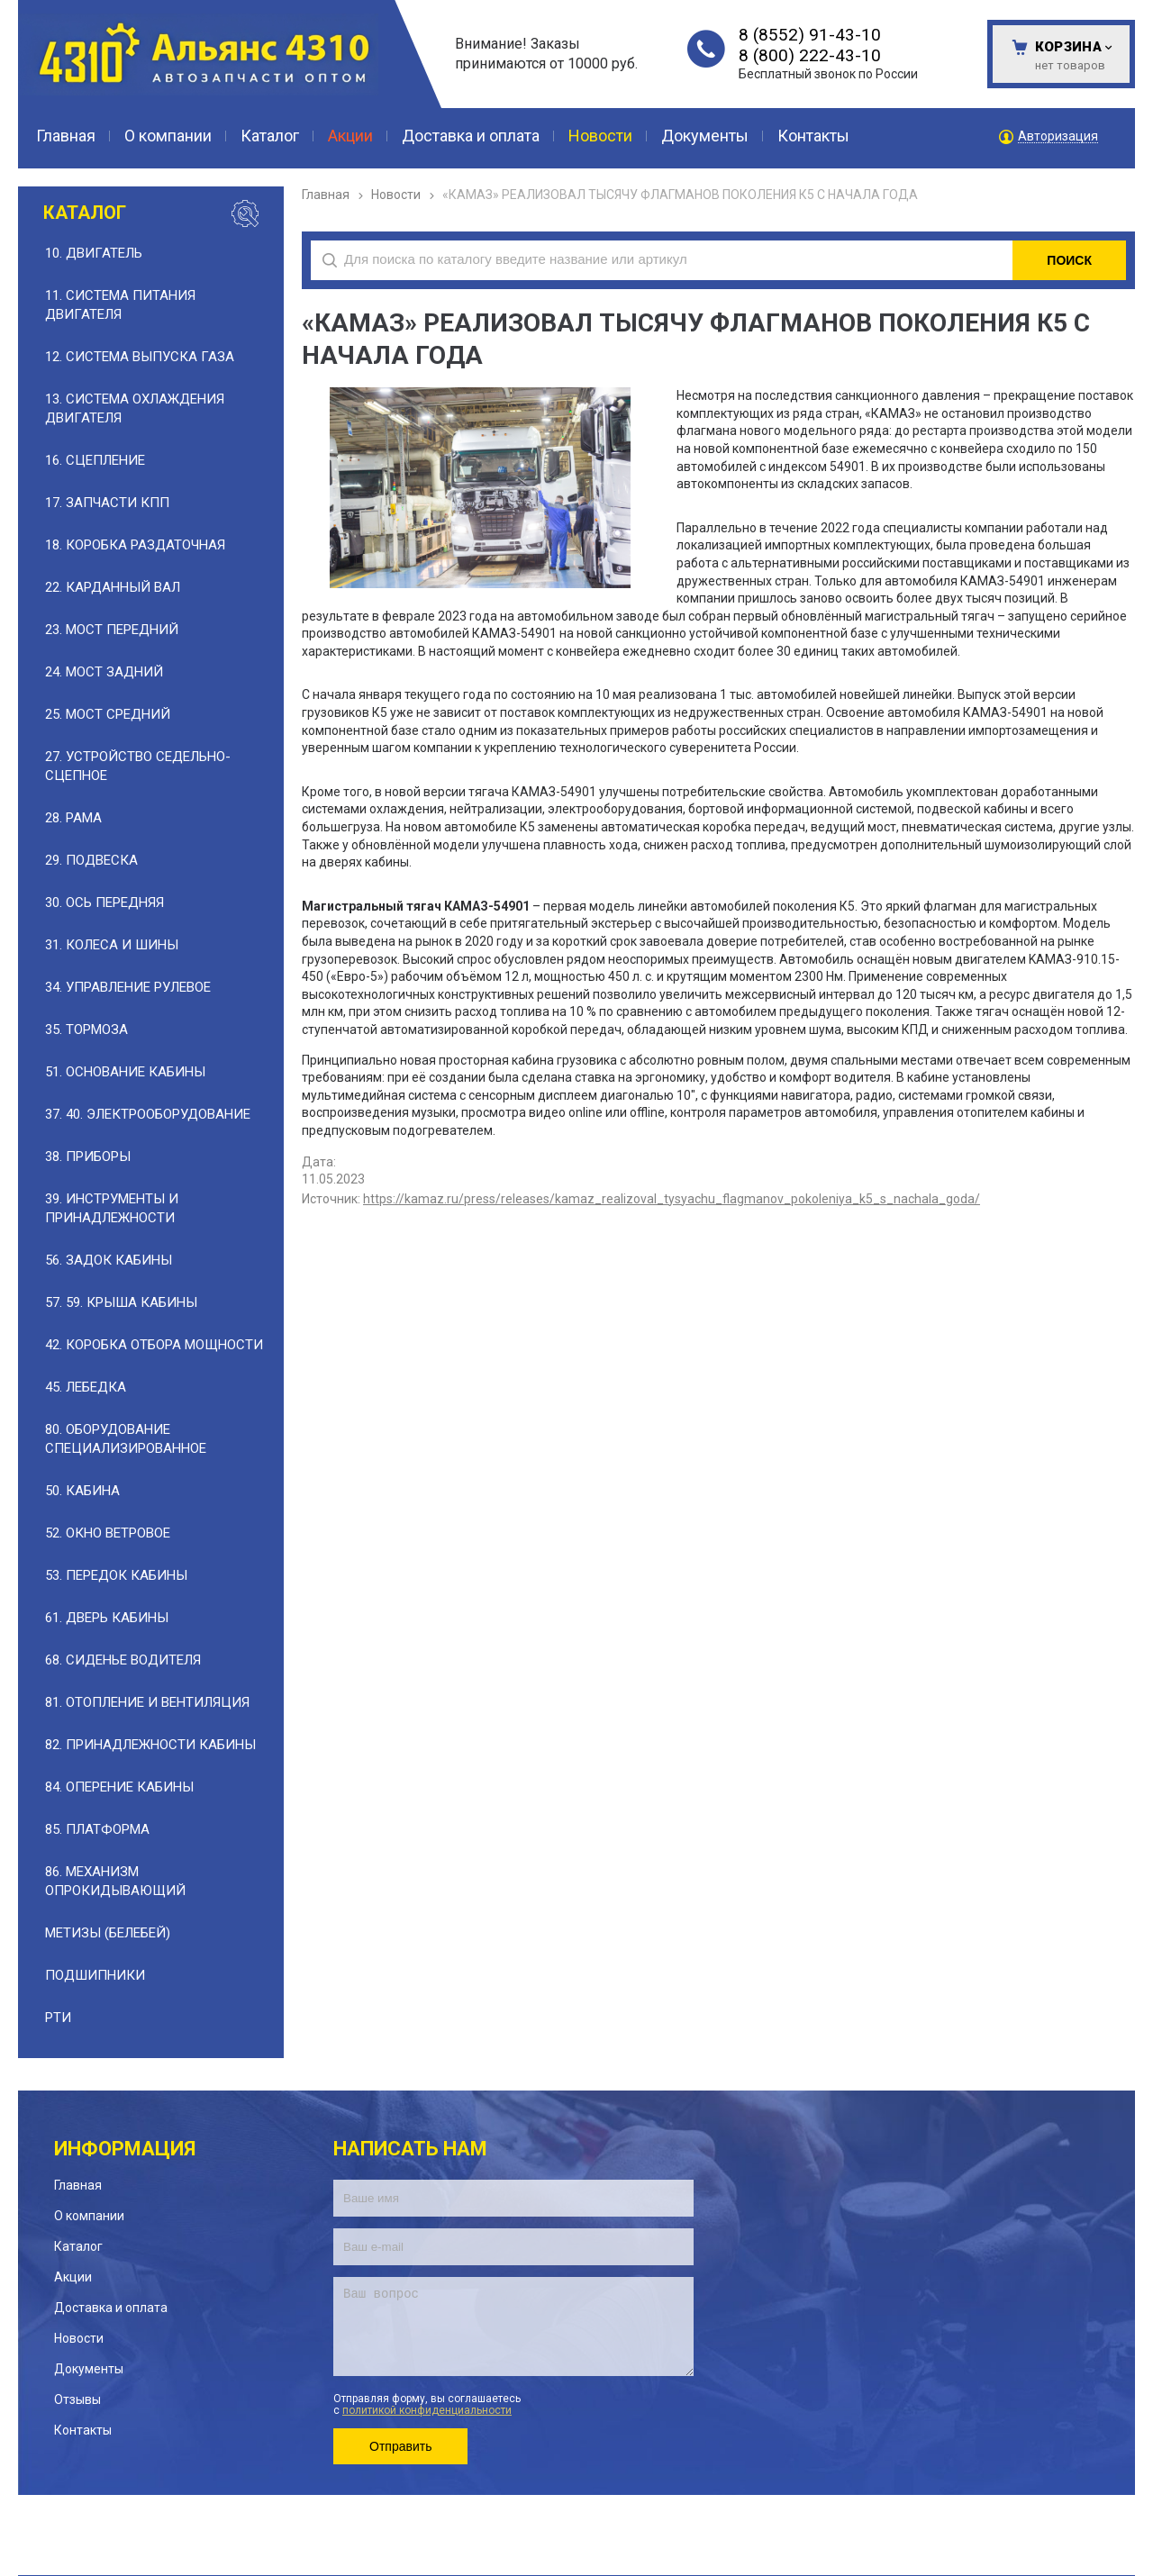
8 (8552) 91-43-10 (810, 34)
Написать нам (410, 2148)
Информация (124, 2148)
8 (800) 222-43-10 (810, 55)
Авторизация (1058, 136)
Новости (396, 194)
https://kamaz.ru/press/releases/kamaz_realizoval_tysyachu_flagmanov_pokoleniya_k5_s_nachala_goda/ (671, 1199)
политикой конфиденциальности (427, 2410)
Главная (326, 194)
